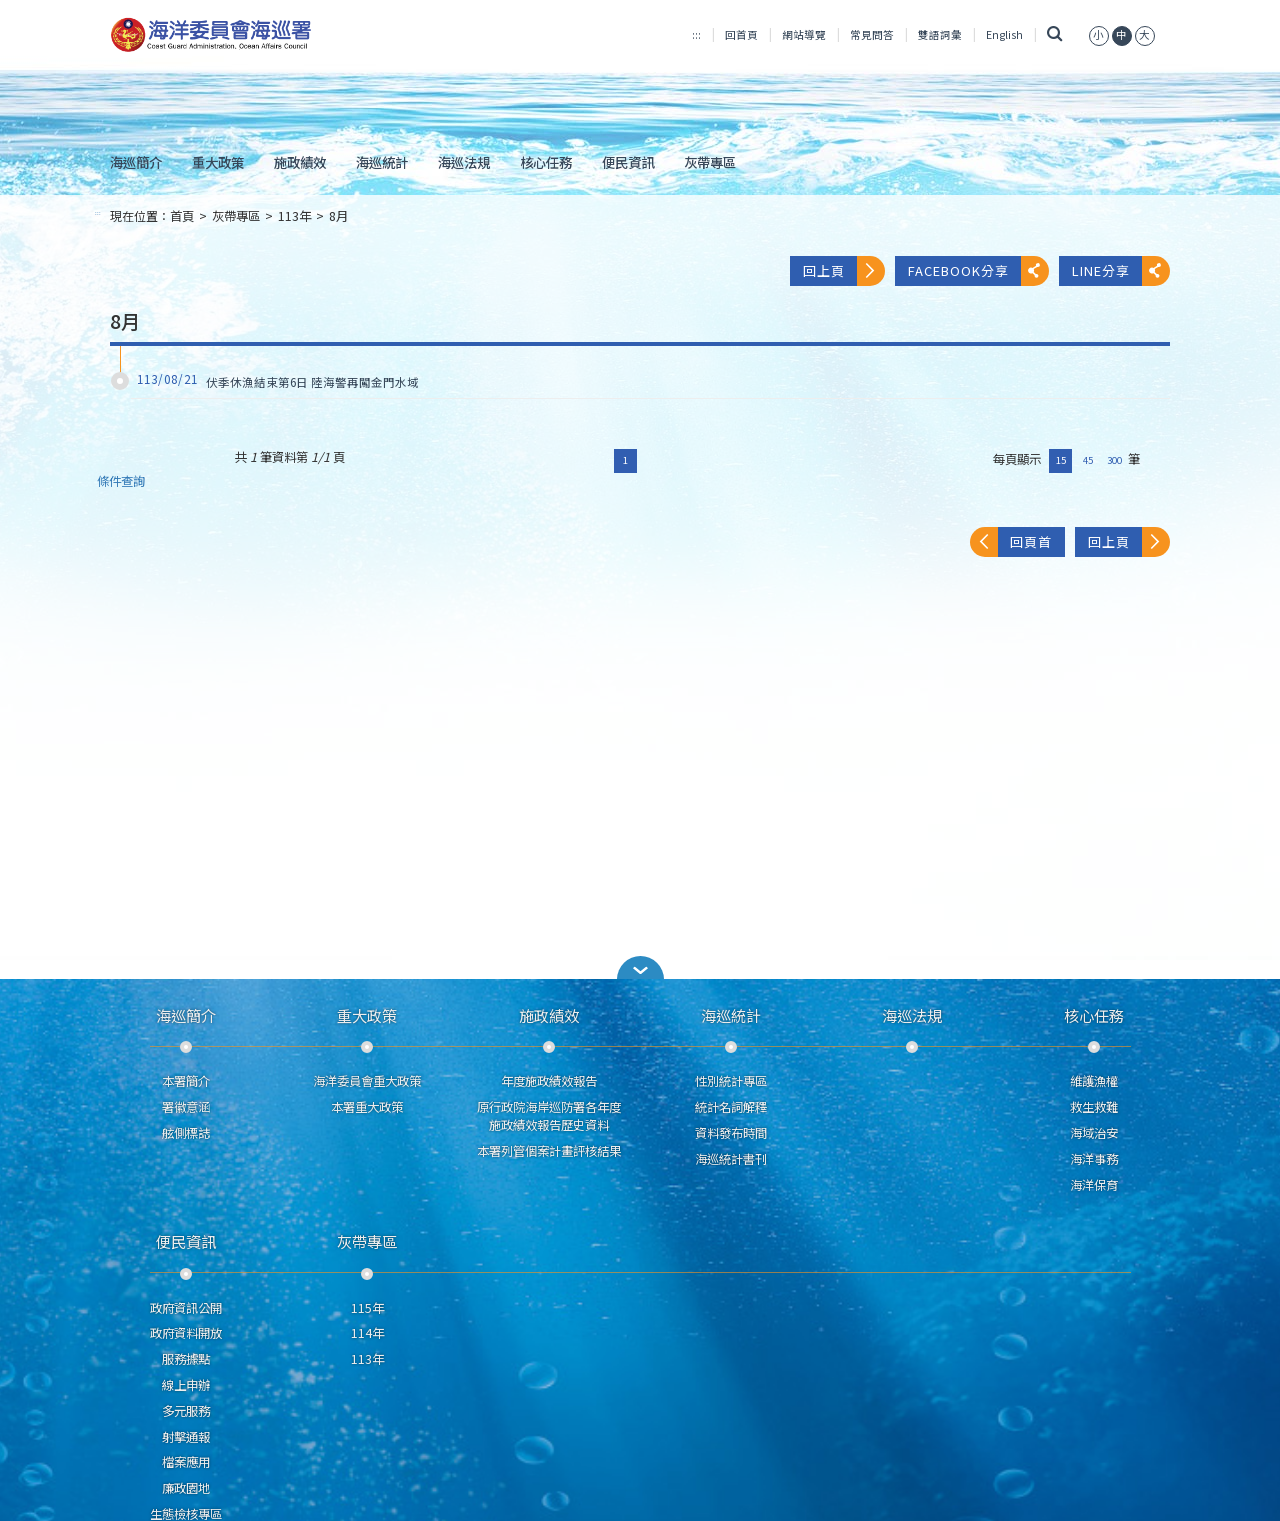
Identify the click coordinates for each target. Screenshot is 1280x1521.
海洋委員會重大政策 (367, 1081)
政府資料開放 (186, 1333)
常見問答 (872, 34)
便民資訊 (628, 162)
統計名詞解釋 (731, 1107)
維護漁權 (1094, 1081)
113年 (294, 216)
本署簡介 (186, 1081)
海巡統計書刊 (731, 1159)
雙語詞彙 (940, 34)
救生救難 (1094, 1107)
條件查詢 (121, 481)
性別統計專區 (731, 1081)
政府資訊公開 (186, 1308)
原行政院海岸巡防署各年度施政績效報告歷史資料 (549, 1116)
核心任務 (546, 162)
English (1004, 34)
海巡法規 (464, 162)
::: (696, 34)
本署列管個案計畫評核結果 (549, 1151)
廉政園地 (186, 1488)
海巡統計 (382, 162)
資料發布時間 (731, 1133)
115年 (367, 1308)
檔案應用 (186, 1462)
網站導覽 (804, 34)
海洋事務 (1094, 1159)
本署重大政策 (367, 1107)
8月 (338, 216)
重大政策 (218, 162)
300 (1114, 460)
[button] (640, 967)
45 (1088, 460)
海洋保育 (1094, 1185)
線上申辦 (186, 1385)
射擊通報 (186, 1437)
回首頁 (741, 34)
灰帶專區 (710, 162)
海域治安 (1094, 1133)
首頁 (182, 216)
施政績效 (300, 162)
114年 (367, 1333)
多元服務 (186, 1411)
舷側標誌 (186, 1133)
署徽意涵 (186, 1107)
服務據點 (186, 1359)
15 (1061, 460)
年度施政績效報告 (549, 1081)
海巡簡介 (136, 162)
